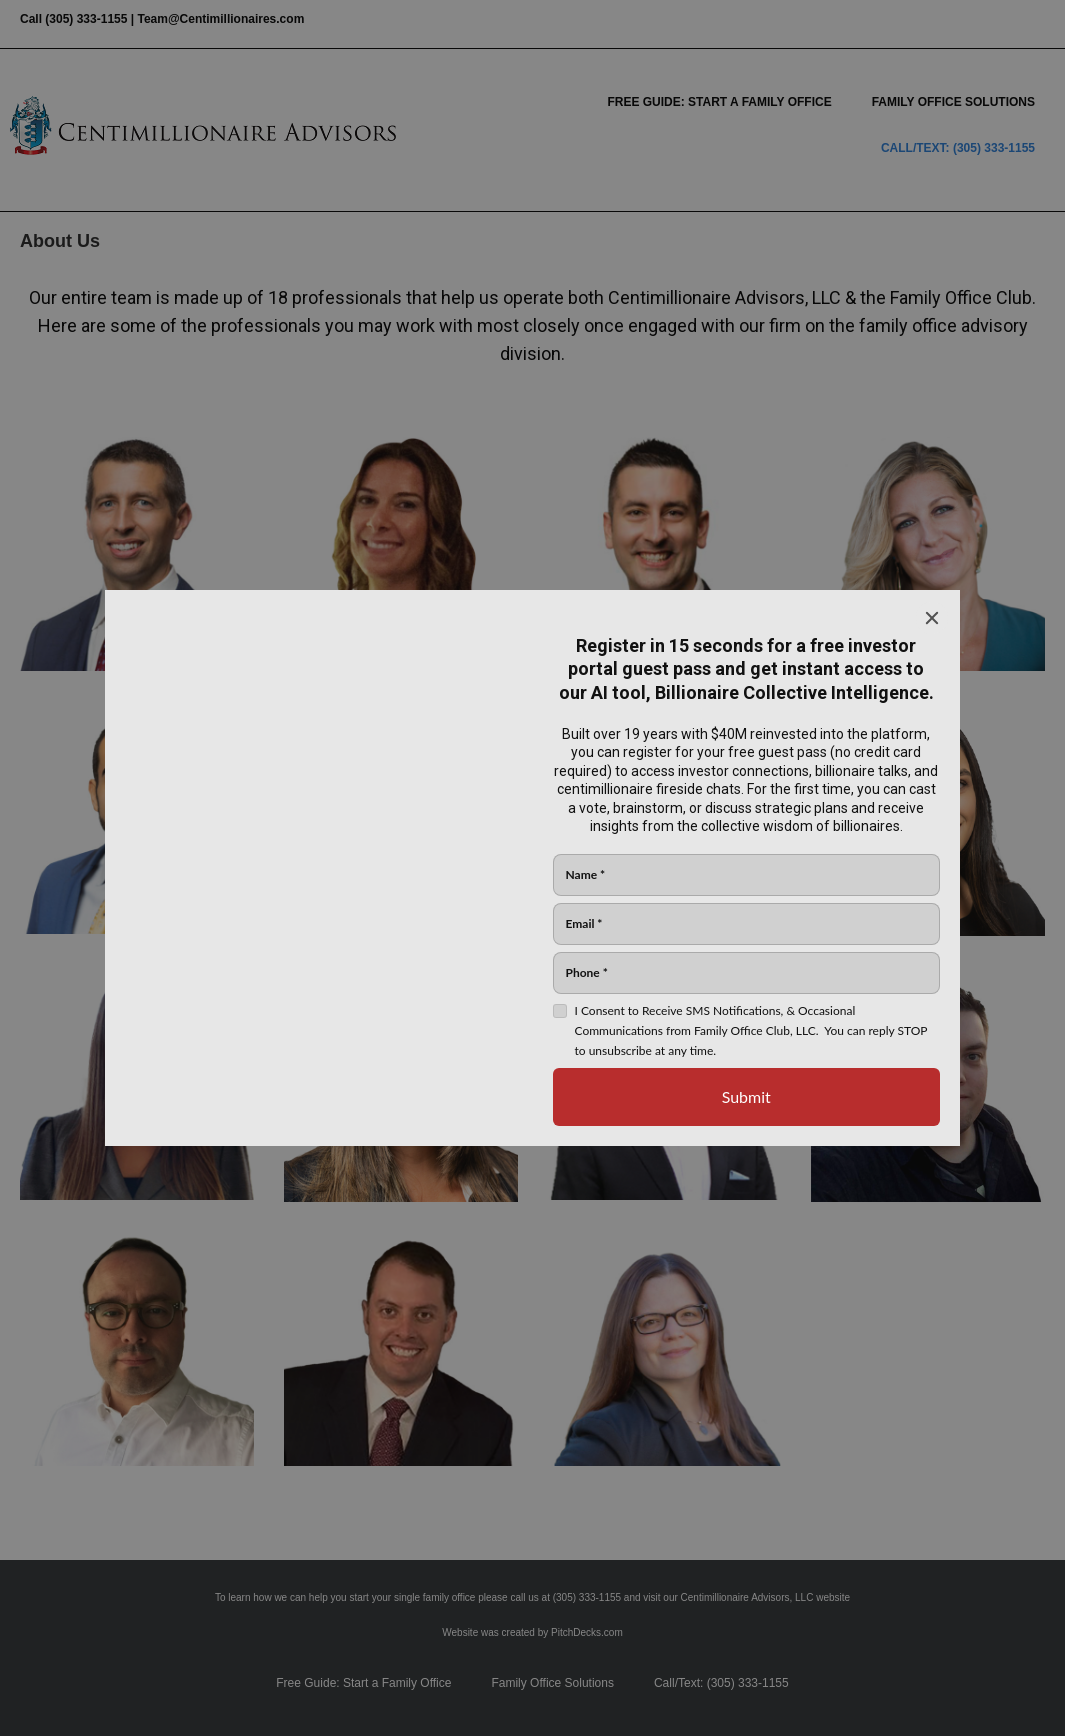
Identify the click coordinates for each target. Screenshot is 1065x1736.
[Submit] (747, 1097)
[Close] (932, 618)
